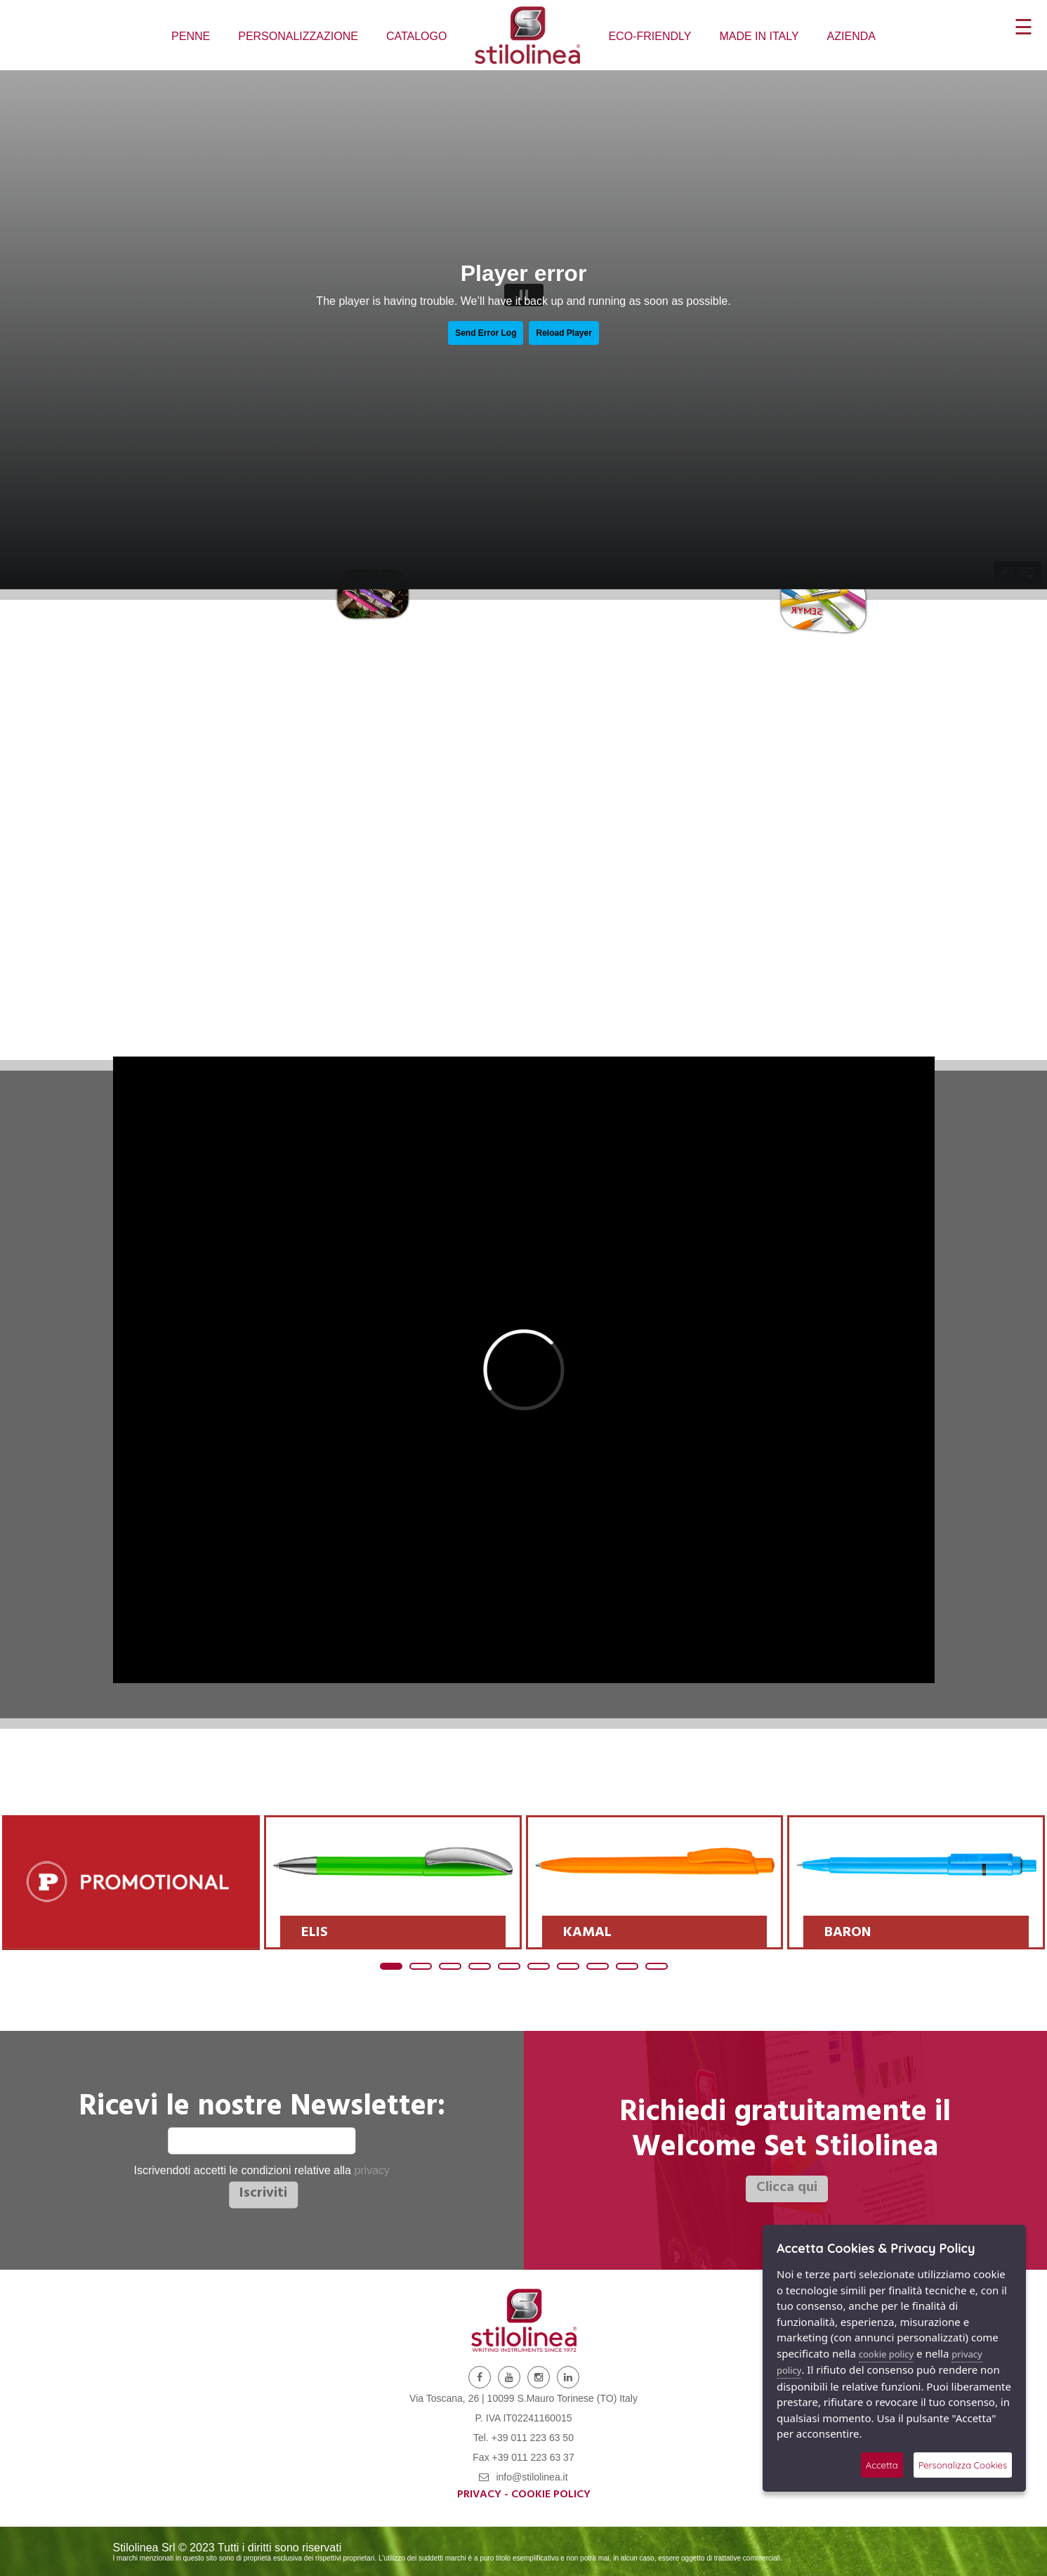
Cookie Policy (551, 2495)
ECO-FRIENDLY (649, 36)
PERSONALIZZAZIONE (298, 36)
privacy (372, 2171)
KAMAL (587, 1934)
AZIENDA (851, 36)
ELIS (314, 1934)
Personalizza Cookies (962, 2465)
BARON (847, 1934)
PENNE (190, 36)
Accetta (882, 2465)
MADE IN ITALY (758, 36)
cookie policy (886, 2354)
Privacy (479, 2495)
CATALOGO (416, 36)
